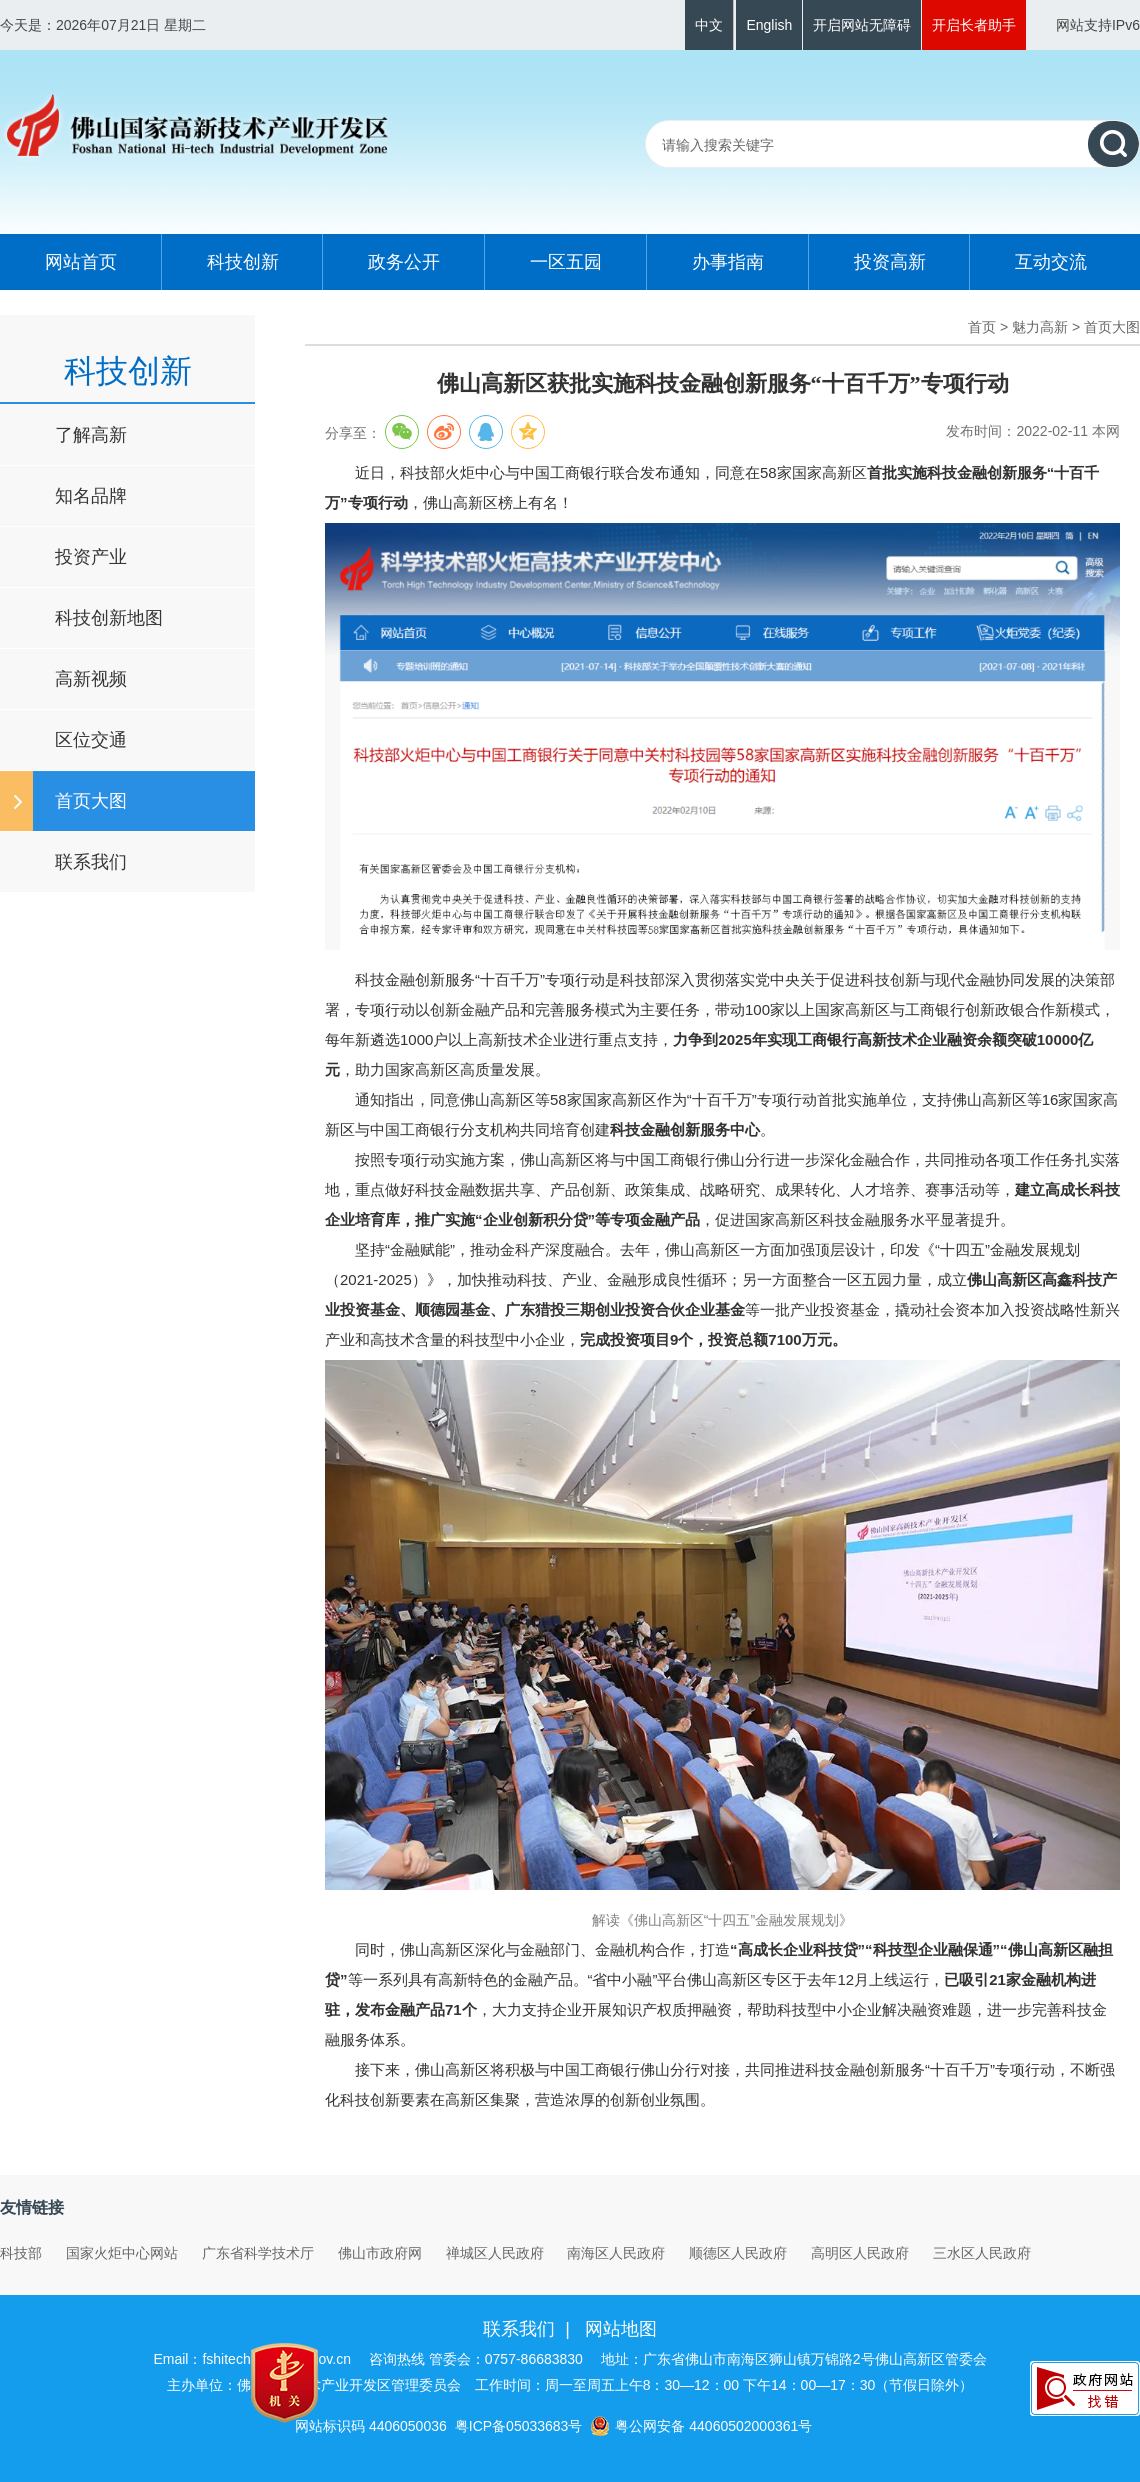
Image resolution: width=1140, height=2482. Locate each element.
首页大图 (91, 801)
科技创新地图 (109, 618)
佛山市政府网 (380, 2253)
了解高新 (91, 435)
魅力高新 (1040, 327)
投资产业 (91, 557)
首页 (982, 327)
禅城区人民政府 (495, 2253)
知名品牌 (91, 496)
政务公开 (404, 262)
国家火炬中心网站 (122, 2253)
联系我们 (91, 862)
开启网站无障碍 (862, 25)
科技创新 (243, 262)
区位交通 (91, 740)
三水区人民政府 (982, 2253)
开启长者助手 (974, 25)
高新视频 (91, 679)
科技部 (21, 2253)
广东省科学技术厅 (258, 2253)
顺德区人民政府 (738, 2253)
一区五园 (566, 262)
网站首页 (81, 262)
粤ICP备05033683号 (519, 2426)
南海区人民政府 (616, 2253)
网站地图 (621, 2329)
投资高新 (890, 262)
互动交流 (1051, 262)
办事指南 (728, 262)
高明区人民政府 (860, 2253)
